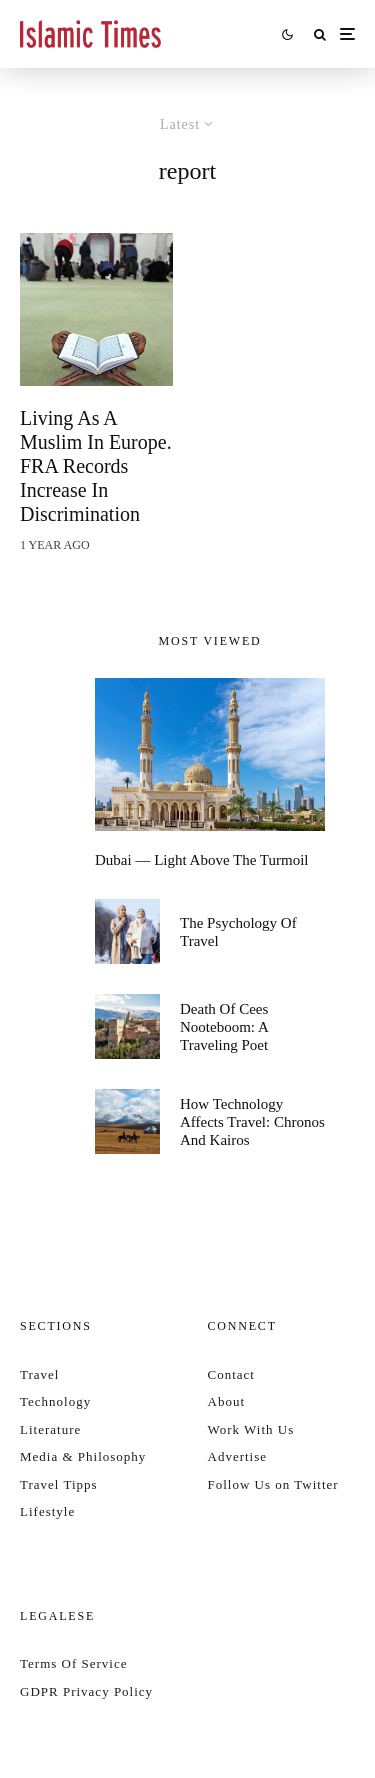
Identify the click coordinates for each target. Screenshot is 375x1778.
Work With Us (251, 1429)
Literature (50, 1429)
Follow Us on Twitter (273, 1484)
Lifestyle (47, 1511)
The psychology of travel (238, 932)
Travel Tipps (59, 1484)
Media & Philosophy (83, 1456)
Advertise (238, 1456)
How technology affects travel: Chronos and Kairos (252, 1122)
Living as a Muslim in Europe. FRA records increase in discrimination (96, 466)
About (227, 1401)
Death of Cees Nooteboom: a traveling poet (224, 1027)
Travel (39, 1374)
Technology (55, 1401)
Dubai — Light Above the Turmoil (201, 860)
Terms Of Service (74, 1663)
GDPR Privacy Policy (86, 1691)
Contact (231, 1374)
